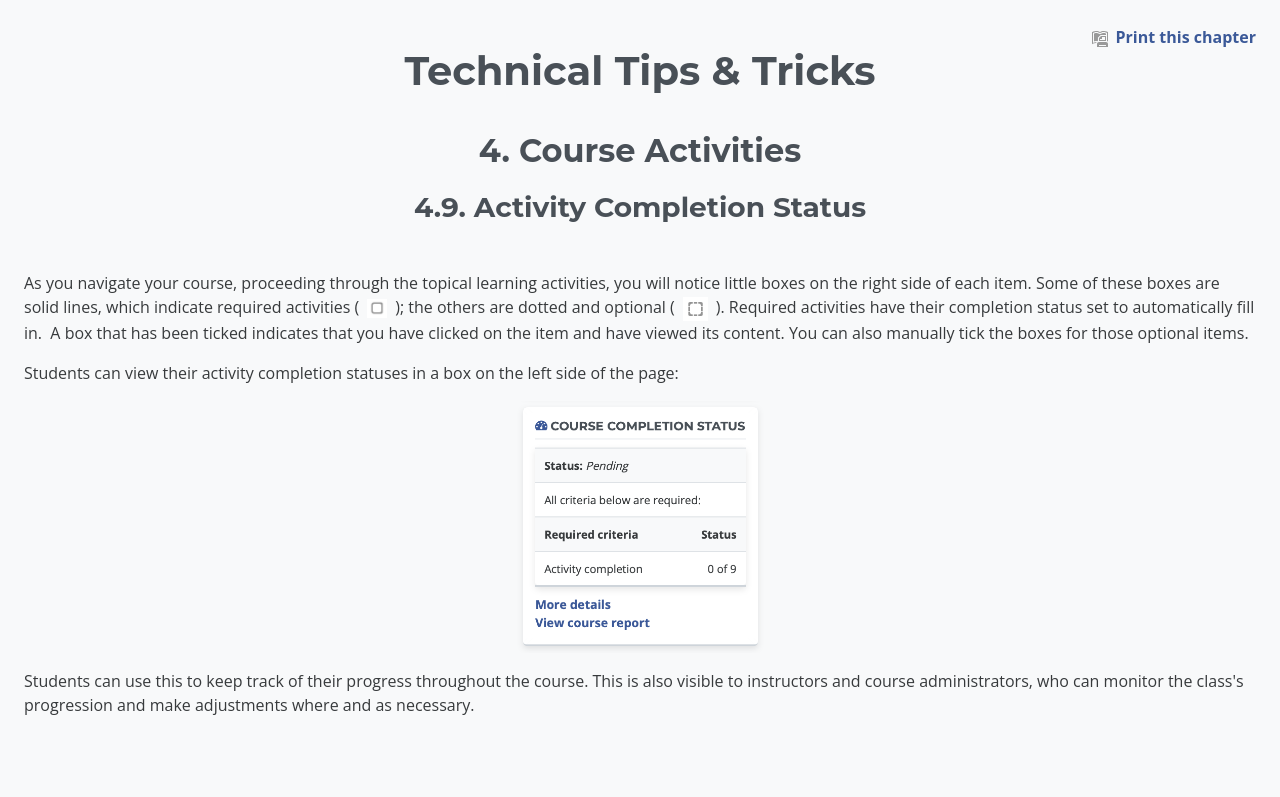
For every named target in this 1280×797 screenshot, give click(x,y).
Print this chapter (1174, 37)
